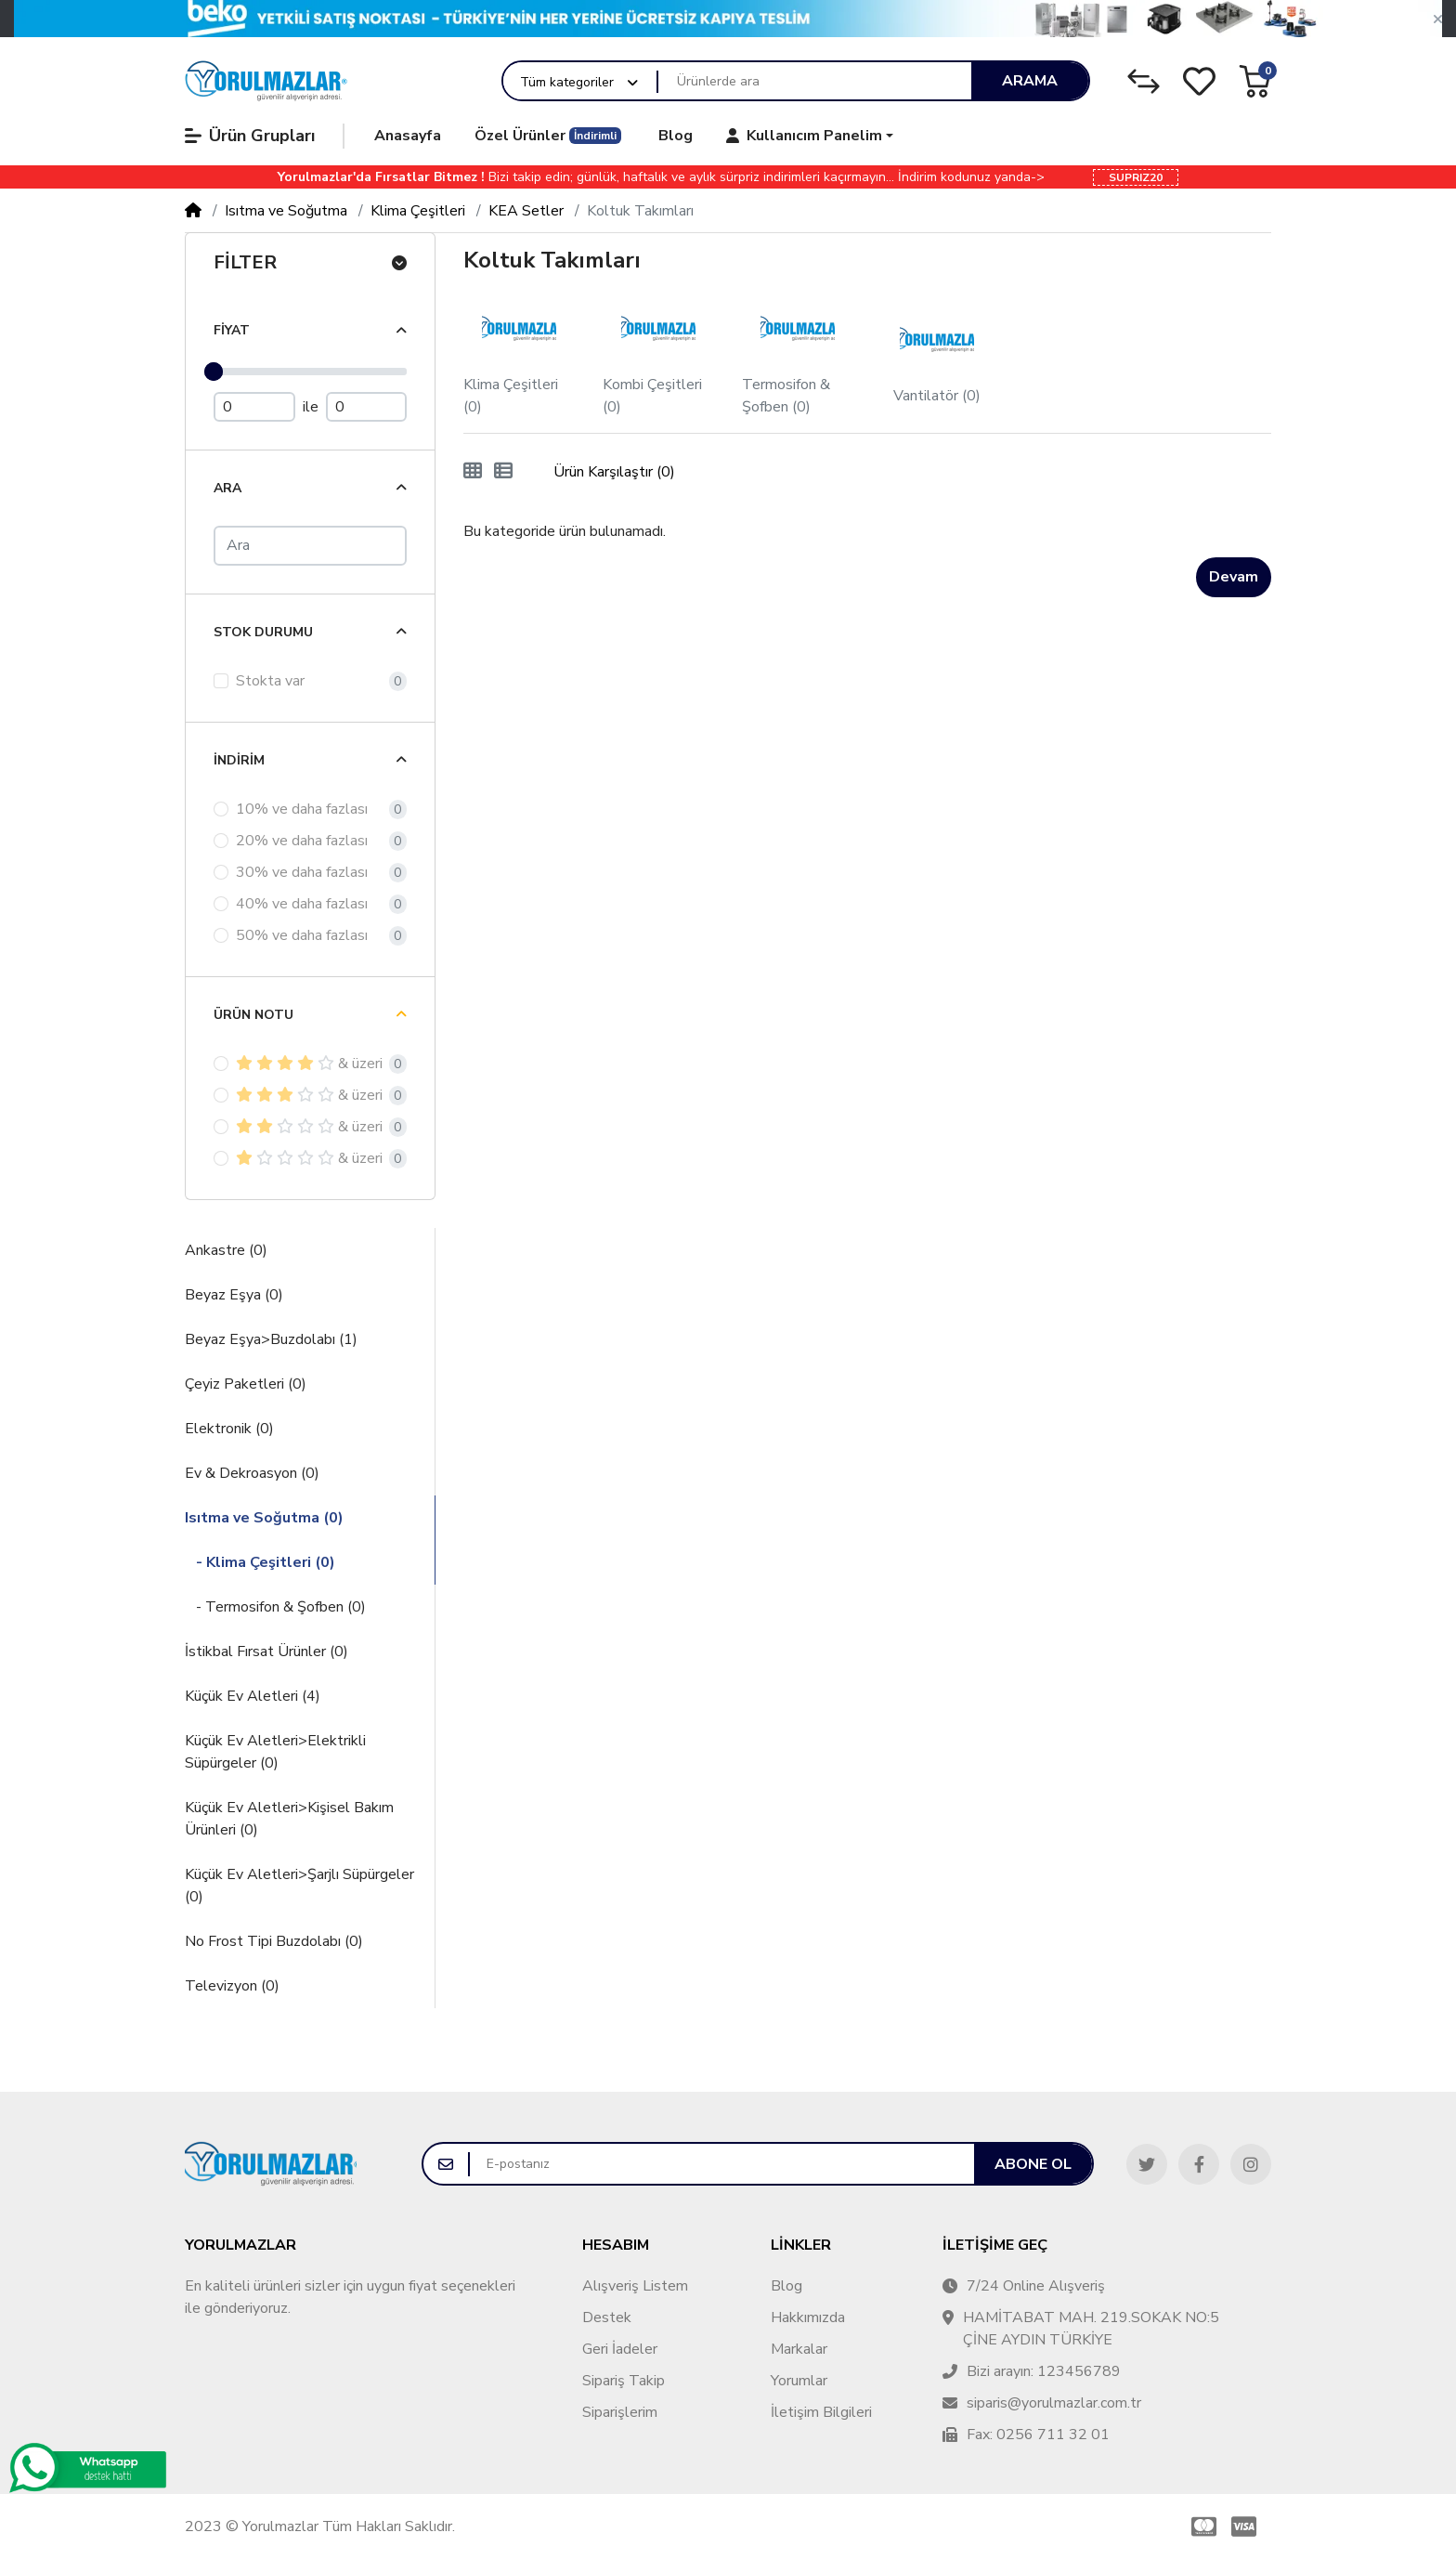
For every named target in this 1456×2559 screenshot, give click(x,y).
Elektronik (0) (229, 1428)
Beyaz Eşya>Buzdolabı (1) (271, 1339)
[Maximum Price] (367, 407)
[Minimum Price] (254, 407)
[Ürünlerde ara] (814, 82)
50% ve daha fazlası (302, 935)
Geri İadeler (619, 2349)
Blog (786, 2286)
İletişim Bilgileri (821, 2412)
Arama (1030, 81)
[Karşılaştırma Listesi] (1143, 81)
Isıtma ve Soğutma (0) (264, 1518)
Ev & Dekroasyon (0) (252, 1473)
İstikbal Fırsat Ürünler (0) (266, 1651)
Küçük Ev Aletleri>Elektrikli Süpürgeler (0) (275, 1751)
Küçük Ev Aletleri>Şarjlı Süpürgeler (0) (299, 1885)
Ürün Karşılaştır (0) (614, 472)
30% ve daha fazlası (302, 872)
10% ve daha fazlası (302, 809)
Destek (606, 2317)
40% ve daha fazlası (302, 904)
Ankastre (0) (226, 1250)
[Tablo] (472, 472)
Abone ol (1033, 2164)
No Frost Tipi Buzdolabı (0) (274, 1941)
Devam (1233, 577)
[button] (1438, 19)
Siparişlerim (619, 2412)
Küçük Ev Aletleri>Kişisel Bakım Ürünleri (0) (289, 1818)
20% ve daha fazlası (302, 840)
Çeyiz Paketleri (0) (245, 1384)
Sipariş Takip (623, 2380)
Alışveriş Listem (635, 2286)
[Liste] (503, 472)
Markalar (799, 2349)
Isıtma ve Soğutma (286, 211)
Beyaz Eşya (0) (234, 1295)
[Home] (193, 211)
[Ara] (310, 546)
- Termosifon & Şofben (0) (275, 1607)
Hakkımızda (808, 2317)
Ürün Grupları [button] (250, 135)
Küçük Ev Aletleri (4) (252, 1696)
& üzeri (309, 1063)
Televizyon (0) (232, 1986)
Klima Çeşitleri (417, 211)
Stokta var (270, 681)
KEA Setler (526, 211)
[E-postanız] (722, 2164)
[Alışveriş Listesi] (1199, 81)
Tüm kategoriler (567, 82)
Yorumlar (799, 2380)
